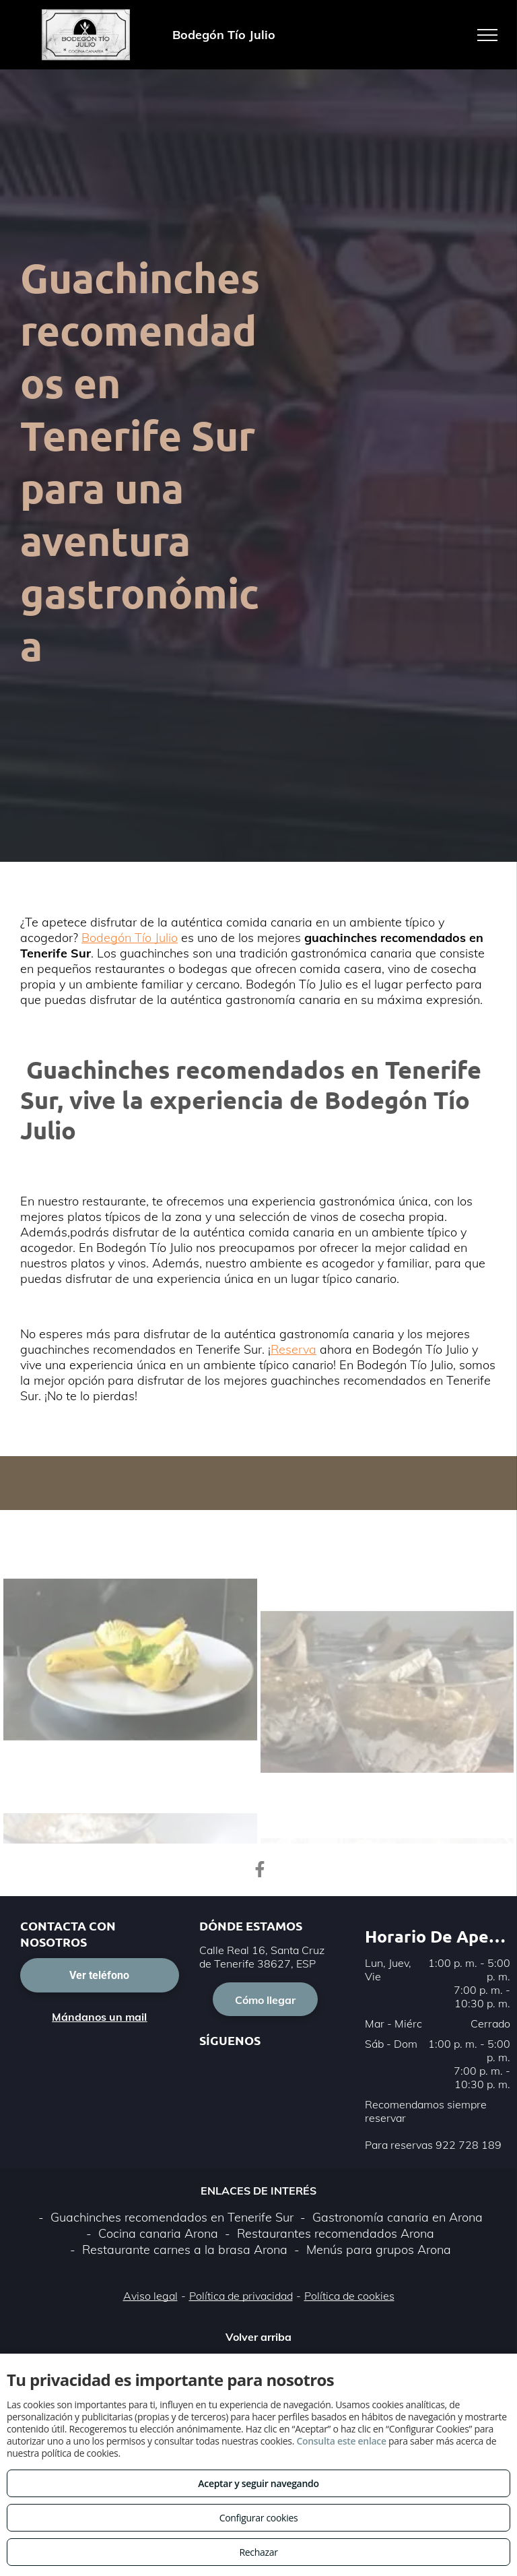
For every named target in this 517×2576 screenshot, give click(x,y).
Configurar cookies (258, 2517)
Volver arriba (258, 2337)
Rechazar (258, 2552)
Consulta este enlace (341, 2440)
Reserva (293, 1349)
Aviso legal (150, 2295)
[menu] (487, 35)
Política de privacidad (241, 2295)
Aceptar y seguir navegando (258, 2483)
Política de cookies (349, 2295)
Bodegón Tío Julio (129, 937)
